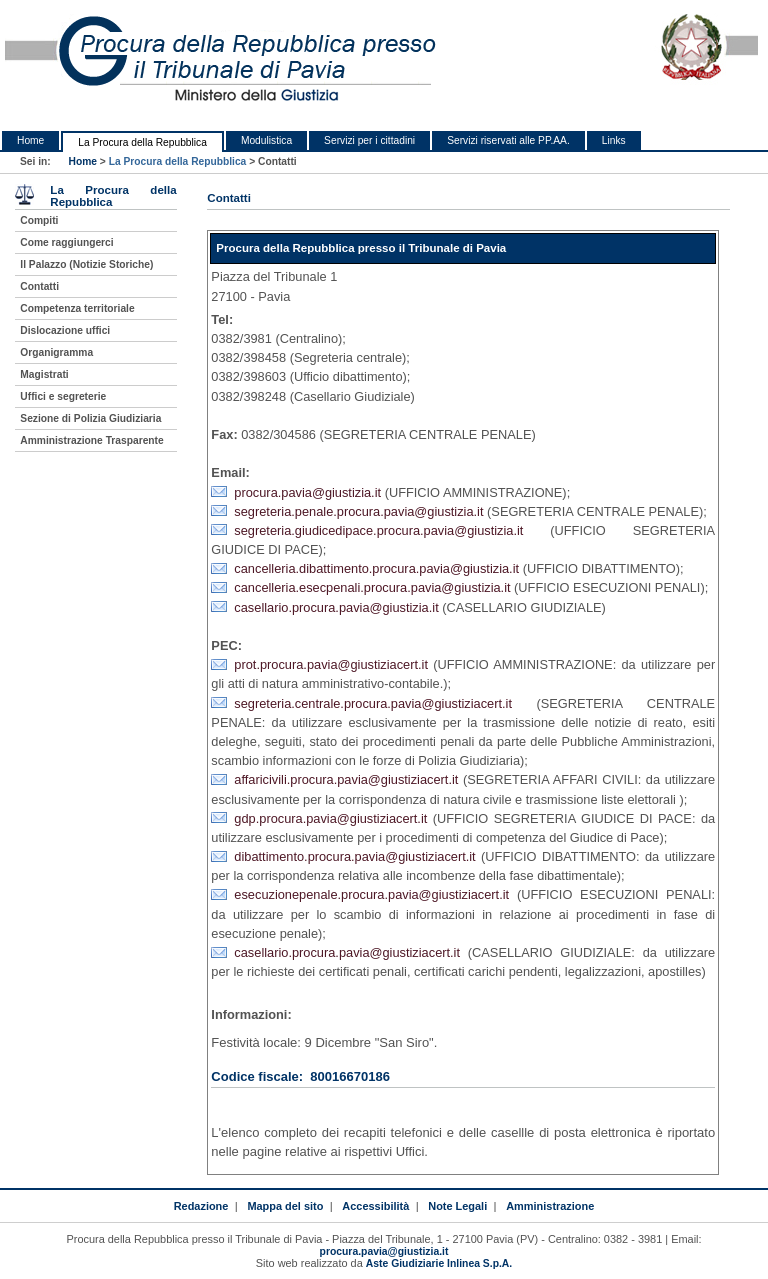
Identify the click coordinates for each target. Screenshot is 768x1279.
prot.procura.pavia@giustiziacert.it (331, 664)
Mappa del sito (285, 1206)
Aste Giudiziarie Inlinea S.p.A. (439, 1263)
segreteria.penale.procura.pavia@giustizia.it (358, 511)
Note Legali (457, 1206)
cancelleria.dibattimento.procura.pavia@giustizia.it (376, 568)
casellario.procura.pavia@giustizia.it (336, 607)
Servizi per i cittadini (369, 140)
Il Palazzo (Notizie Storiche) (86, 264)
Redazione (201, 1206)
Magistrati (44, 374)
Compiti (39, 220)
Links (614, 140)
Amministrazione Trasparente (91, 440)
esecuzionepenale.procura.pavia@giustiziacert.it (371, 894)
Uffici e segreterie (63, 396)
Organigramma (56, 352)
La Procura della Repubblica (142, 142)
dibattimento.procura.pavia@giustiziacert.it (354, 856)
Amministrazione (550, 1206)
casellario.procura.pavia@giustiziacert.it (347, 952)
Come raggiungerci (66, 242)
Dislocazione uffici (65, 330)
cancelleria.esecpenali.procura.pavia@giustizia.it (372, 587)
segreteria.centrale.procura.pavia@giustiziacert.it (373, 703)
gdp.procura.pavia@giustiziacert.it (330, 818)
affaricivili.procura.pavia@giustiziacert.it (346, 779)
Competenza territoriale (77, 308)
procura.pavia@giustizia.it (307, 492)
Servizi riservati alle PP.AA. (508, 140)
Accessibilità (375, 1206)
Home (30, 140)
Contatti (39, 286)
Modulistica (266, 140)
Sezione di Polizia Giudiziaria (90, 418)
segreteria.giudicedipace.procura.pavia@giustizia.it (378, 530)
